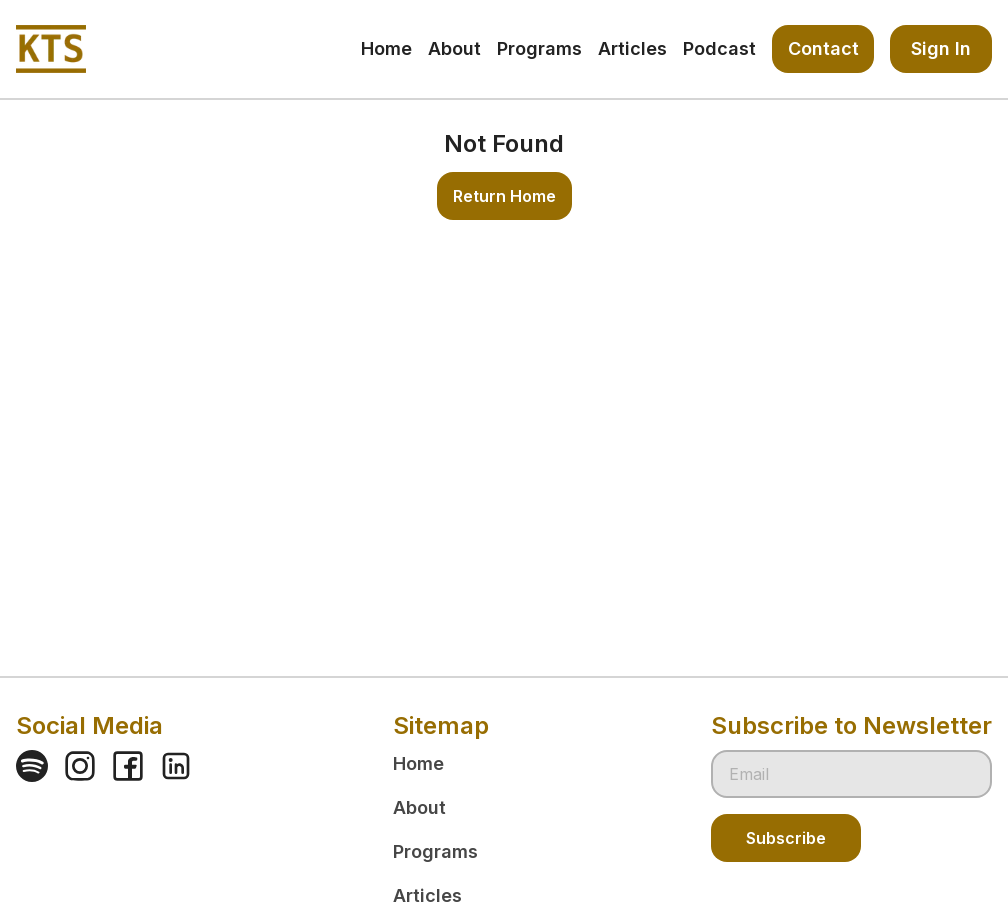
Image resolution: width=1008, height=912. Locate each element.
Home (418, 763)
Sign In (941, 48)
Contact (823, 48)
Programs (435, 851)
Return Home (504, 196)
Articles (427, 895)
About (419, 807)
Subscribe (786, 838)
